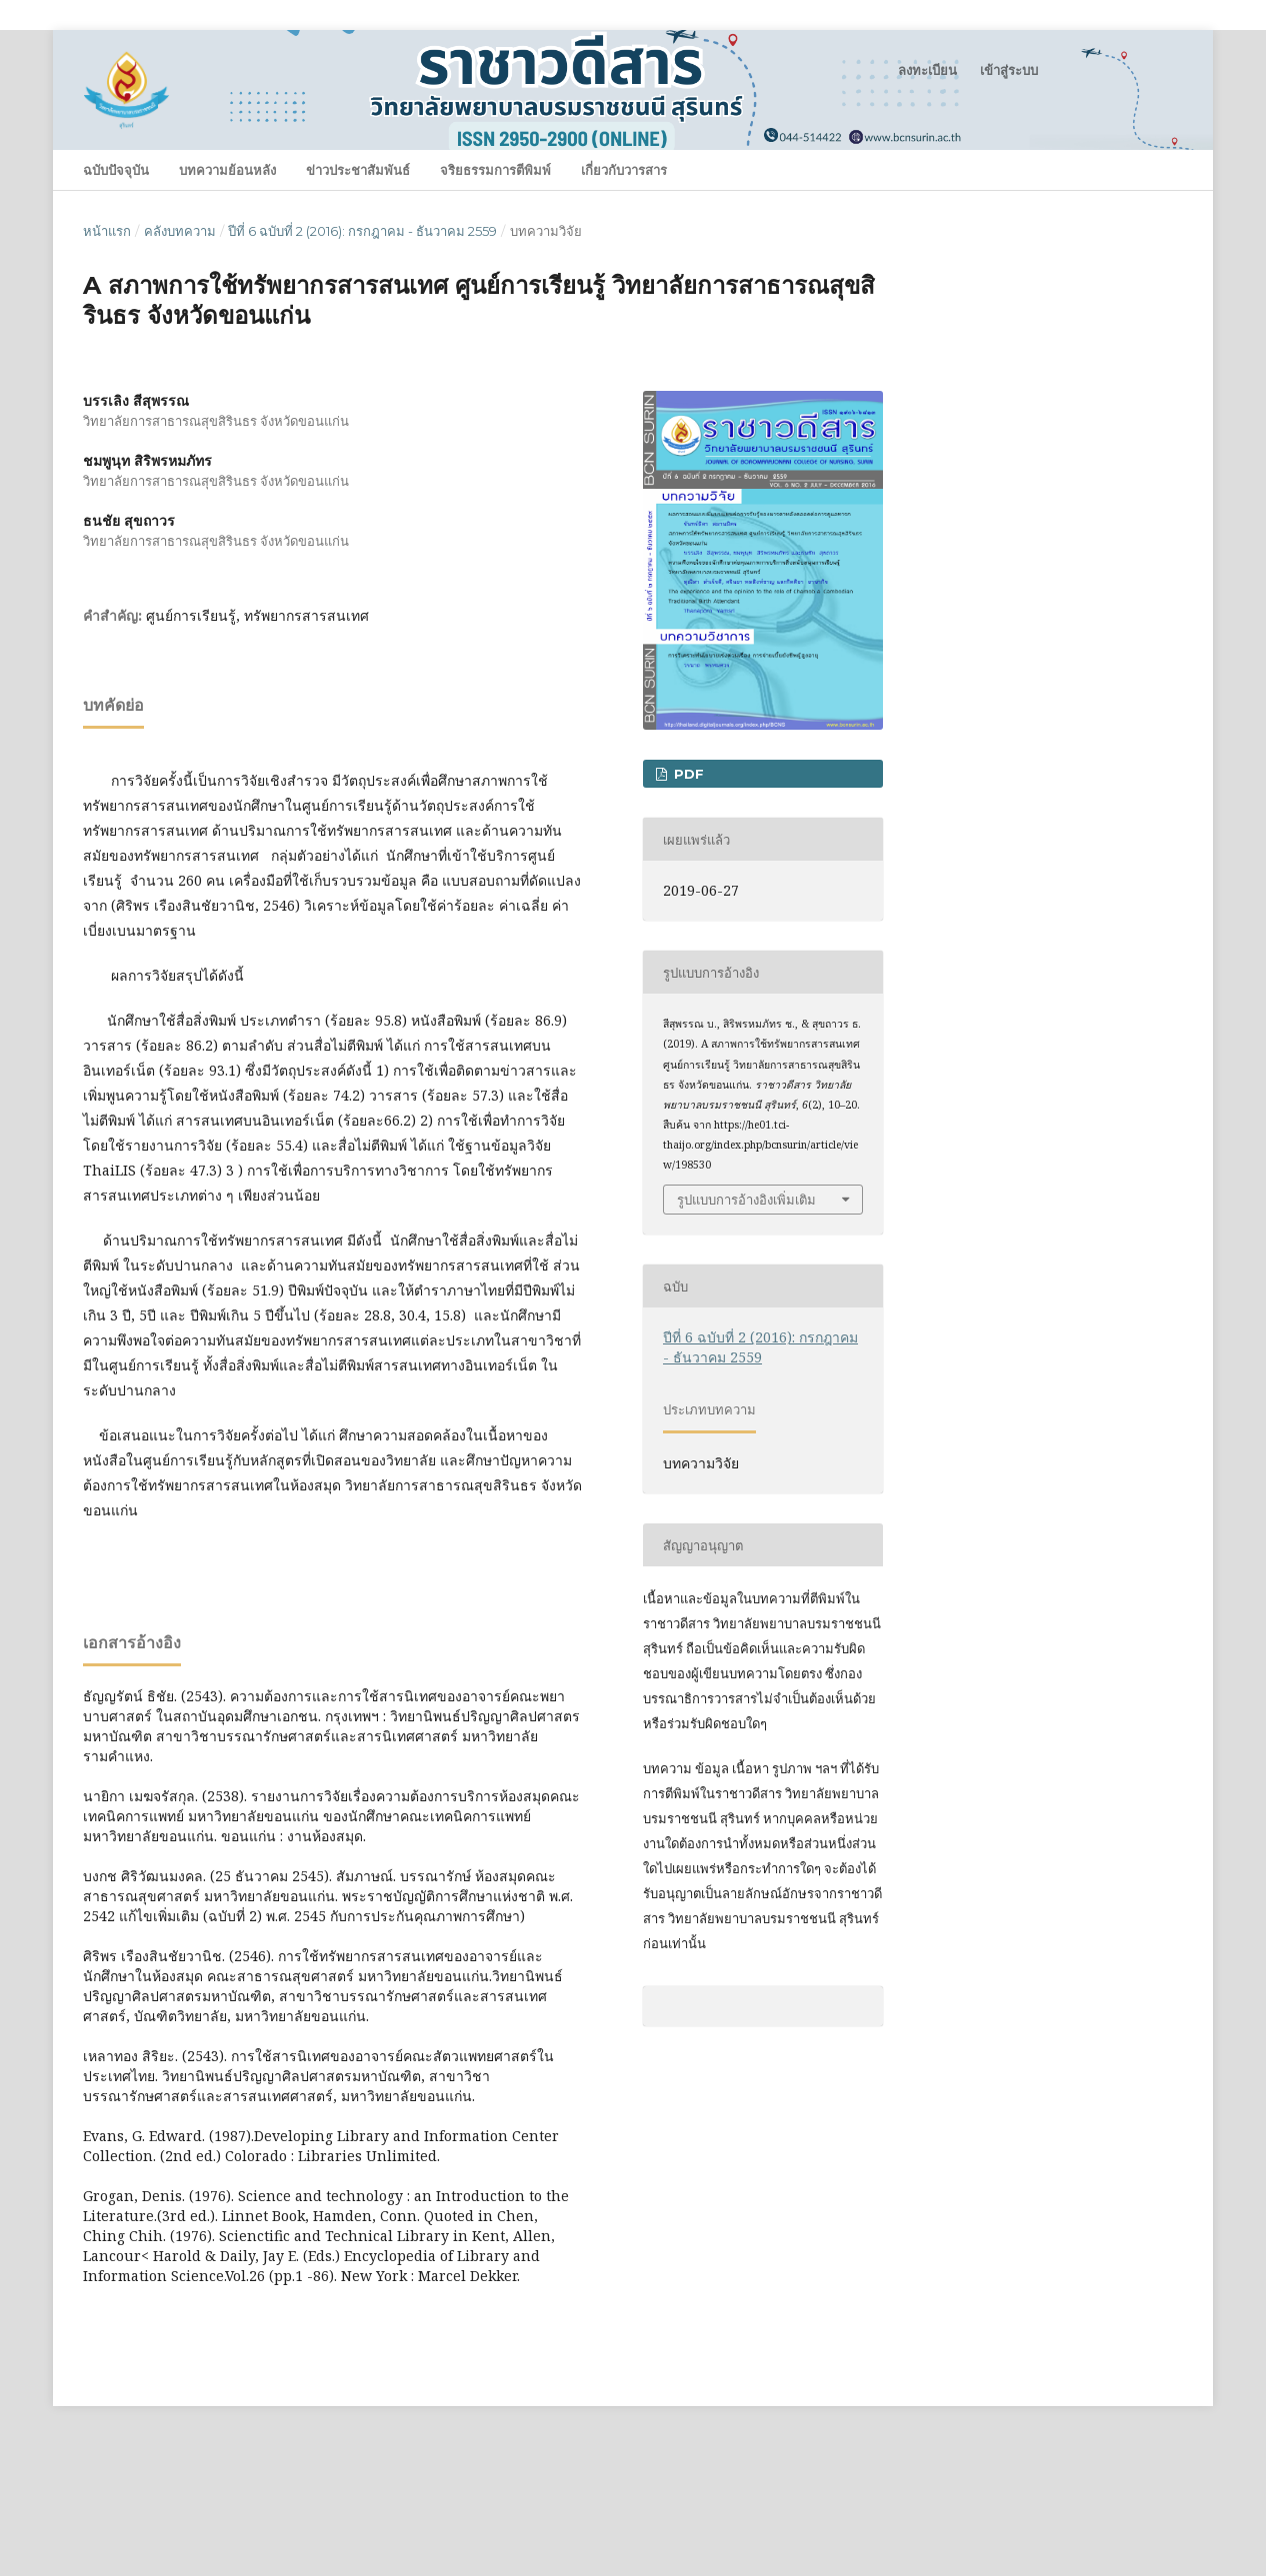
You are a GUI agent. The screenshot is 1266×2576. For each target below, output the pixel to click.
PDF (687, 774)
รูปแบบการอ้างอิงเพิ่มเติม (746, 1200)
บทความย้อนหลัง (227, 170)
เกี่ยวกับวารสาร (624, 170)
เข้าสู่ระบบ (1009, 70)
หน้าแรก (107, 231)
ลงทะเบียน (927, 70)
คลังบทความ (180, 231)
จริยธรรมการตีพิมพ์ (495, 170)
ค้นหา (1142, 169)
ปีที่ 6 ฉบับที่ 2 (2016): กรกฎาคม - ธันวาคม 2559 (362, 231)
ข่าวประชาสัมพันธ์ (358, 170)
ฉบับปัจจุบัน (116, 170)
